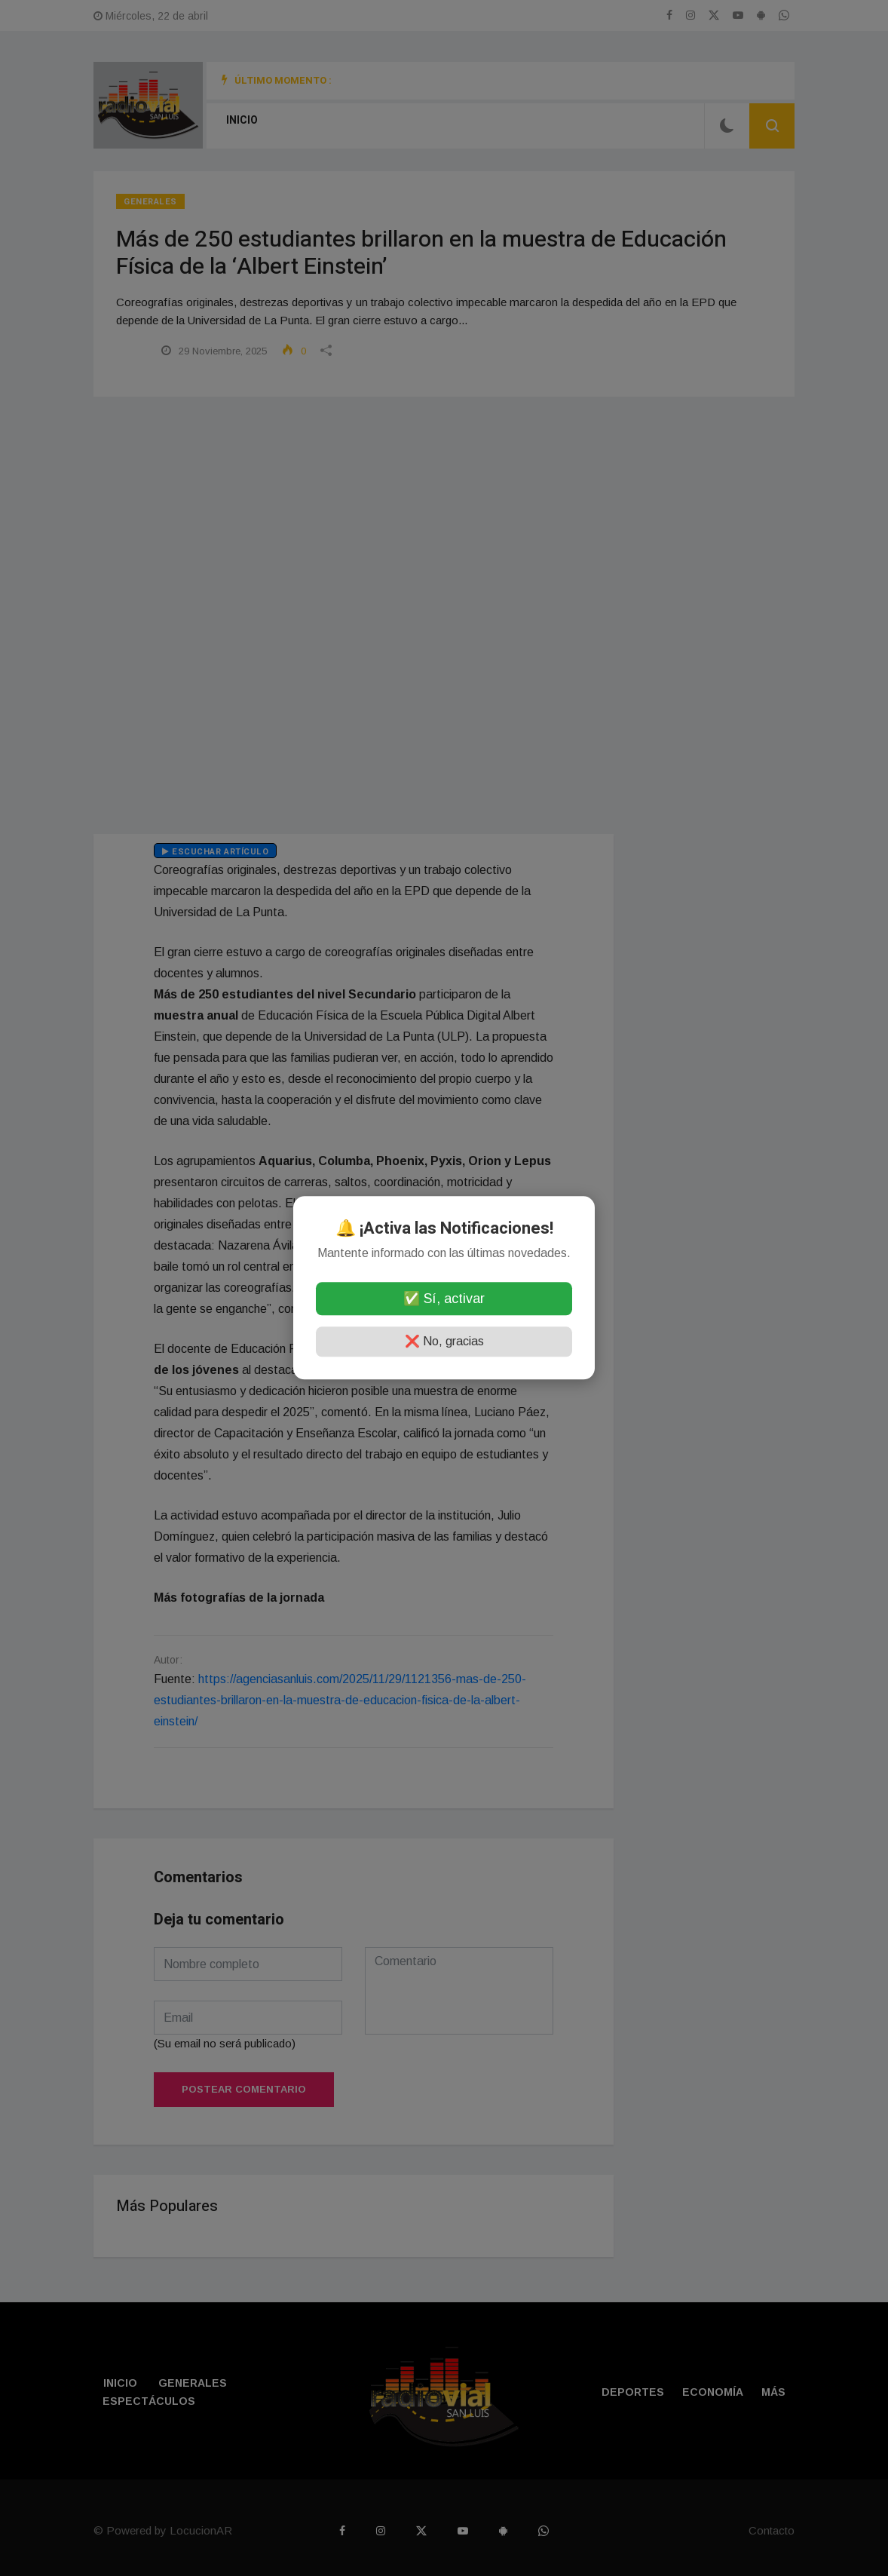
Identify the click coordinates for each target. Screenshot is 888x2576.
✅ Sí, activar (444, 1299)
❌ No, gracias (444, 1342)
